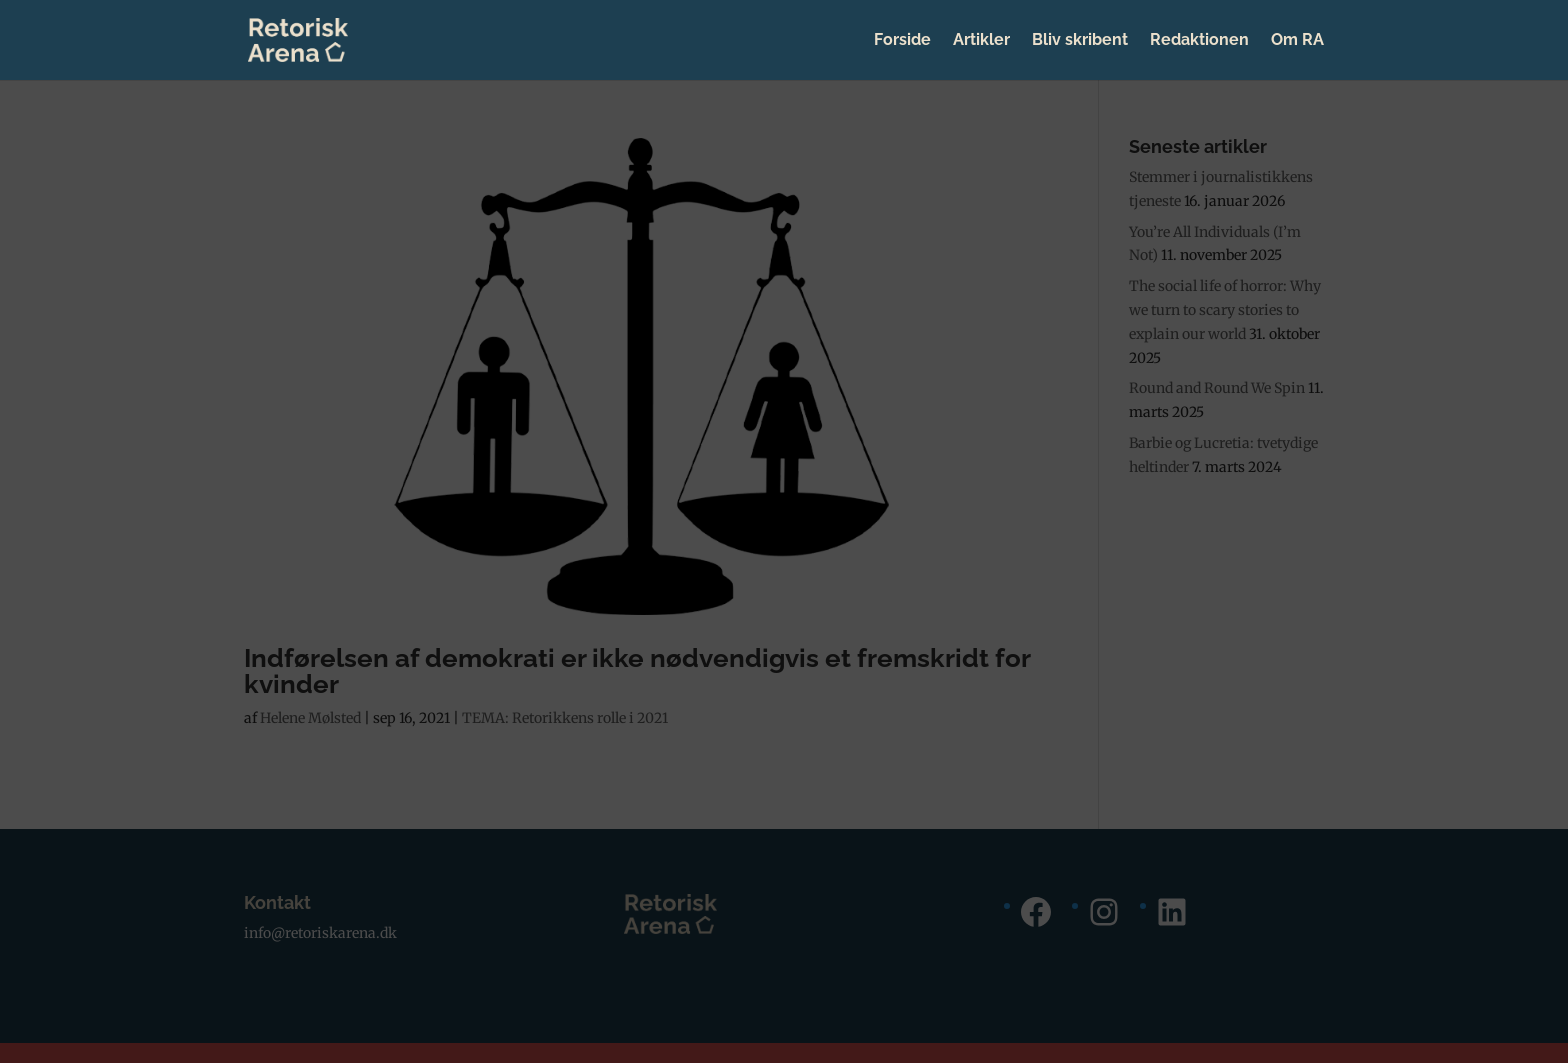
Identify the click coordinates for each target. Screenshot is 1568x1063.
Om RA (1297, 41)
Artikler (981, 41)
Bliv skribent (1080, 41)
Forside (902, 41)
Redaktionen (1199, 41)
